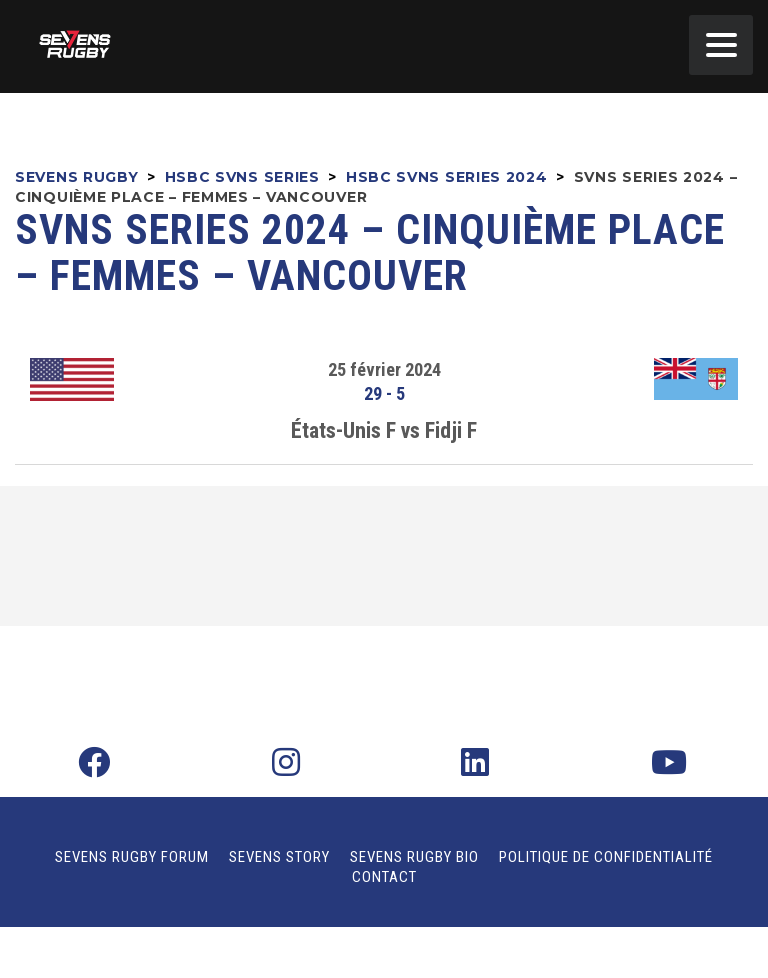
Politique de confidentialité (606, 857)
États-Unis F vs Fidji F (384, 430)
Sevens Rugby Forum (132, 857)
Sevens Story (279, 857)
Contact (384, 877)
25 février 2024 (384, 369)
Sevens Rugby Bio (414, 857)
